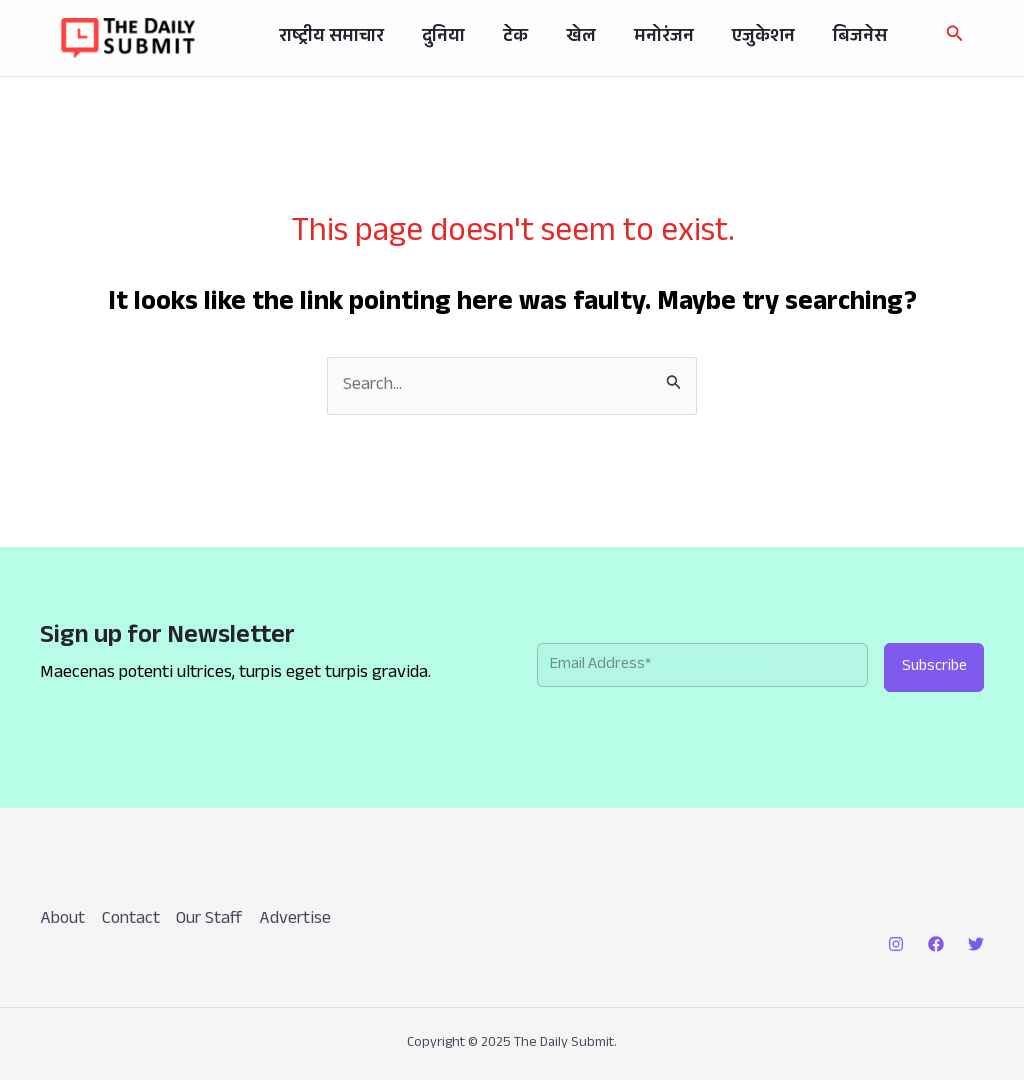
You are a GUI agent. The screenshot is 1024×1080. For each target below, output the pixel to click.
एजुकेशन (760, 38)
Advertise (300, 920)
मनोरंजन (667, 38)
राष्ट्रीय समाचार (358, 38)
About (62, 920)
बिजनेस (851, 38)
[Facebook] (936, 944)
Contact (132, 920)
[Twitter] (976, 944)
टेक (530, 38)
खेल (590, 38)
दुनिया (464, 38)
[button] (955, 37)
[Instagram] (896, 944)
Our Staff (212, 920)
